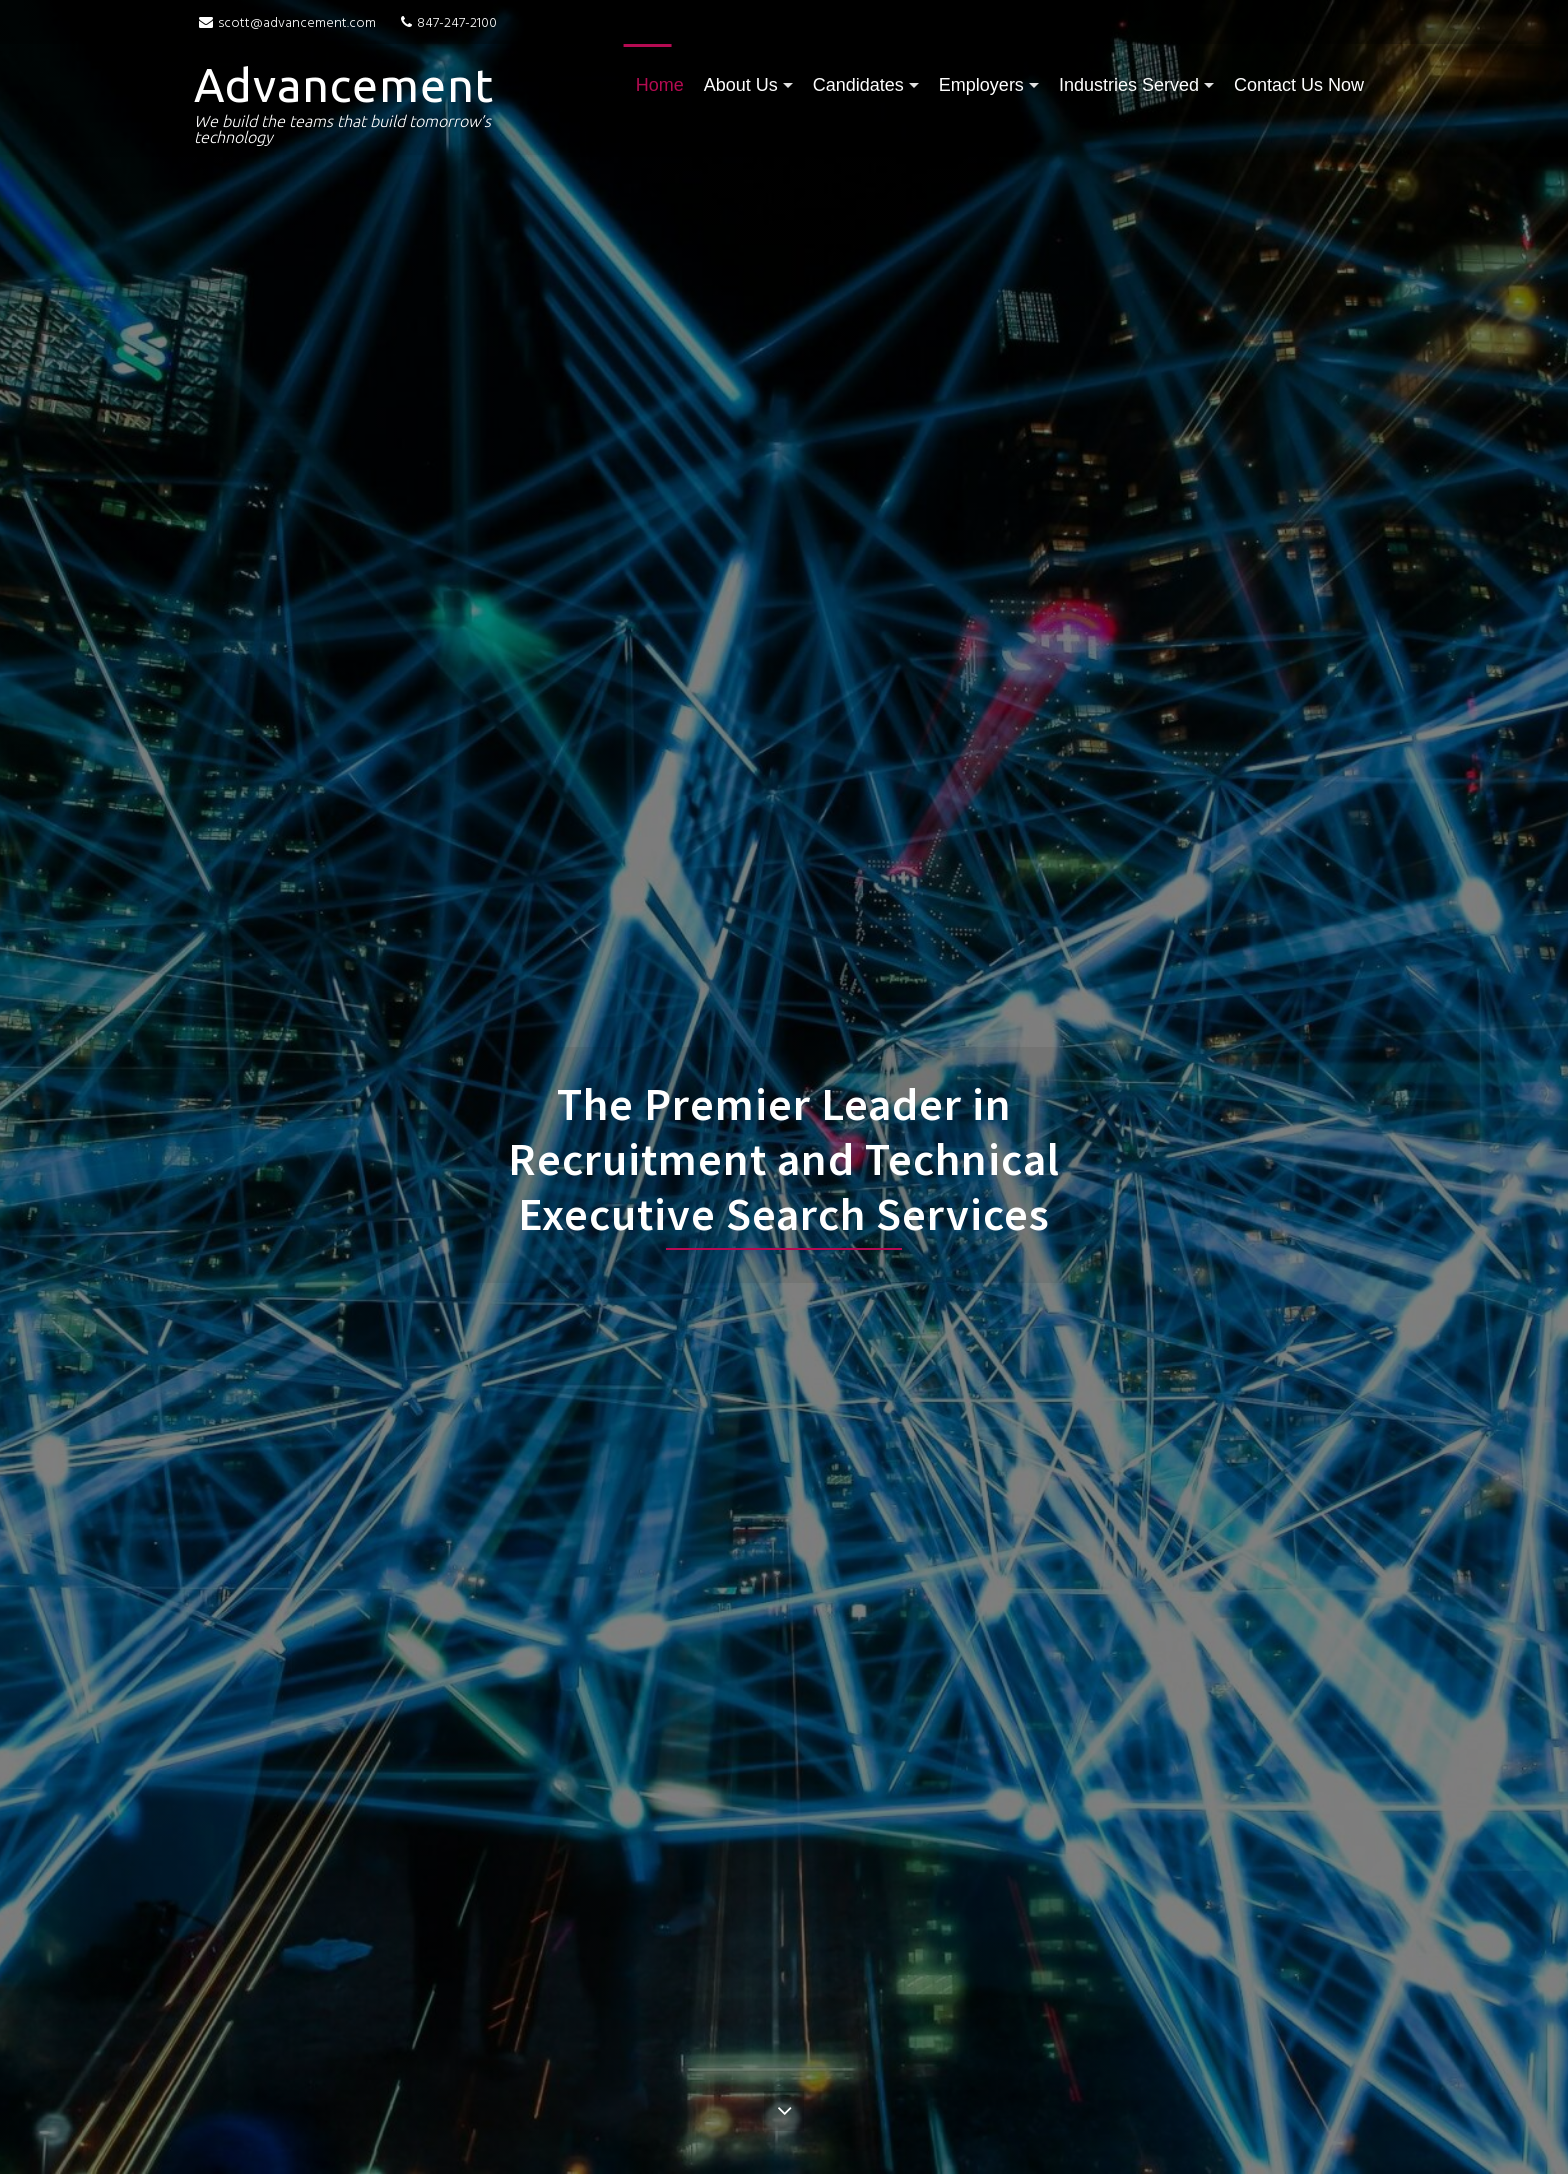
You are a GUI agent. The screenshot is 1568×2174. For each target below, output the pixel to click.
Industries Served (1129, 85)
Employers (981, 85)
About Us (741, 85)
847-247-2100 (436, 23)
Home (660, 85)
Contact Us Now (1299, 85)
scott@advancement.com (287, 23)
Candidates (858, 85)
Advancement (344, 85)
